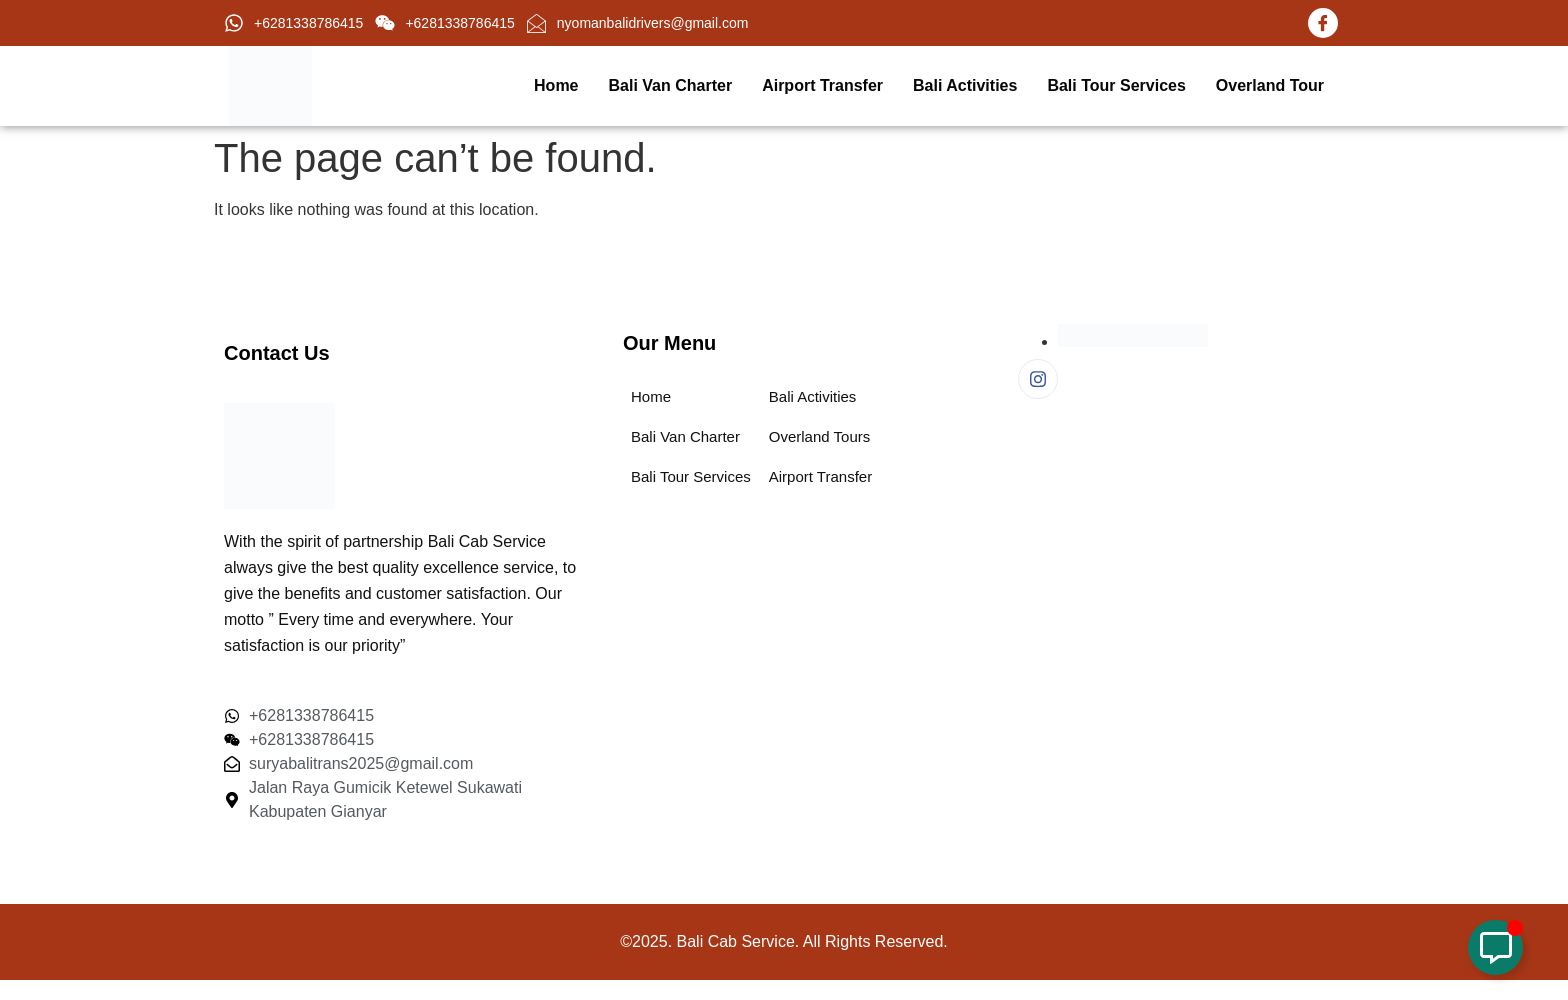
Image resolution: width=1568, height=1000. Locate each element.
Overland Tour (1270, 85)
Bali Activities (965, 85)
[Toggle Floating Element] (1495, 947)
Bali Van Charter (671, 85)
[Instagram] (1038, 379)
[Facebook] (1323, 23)
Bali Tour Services (1116, 85)
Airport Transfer (822, 85)
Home (556, 85)
